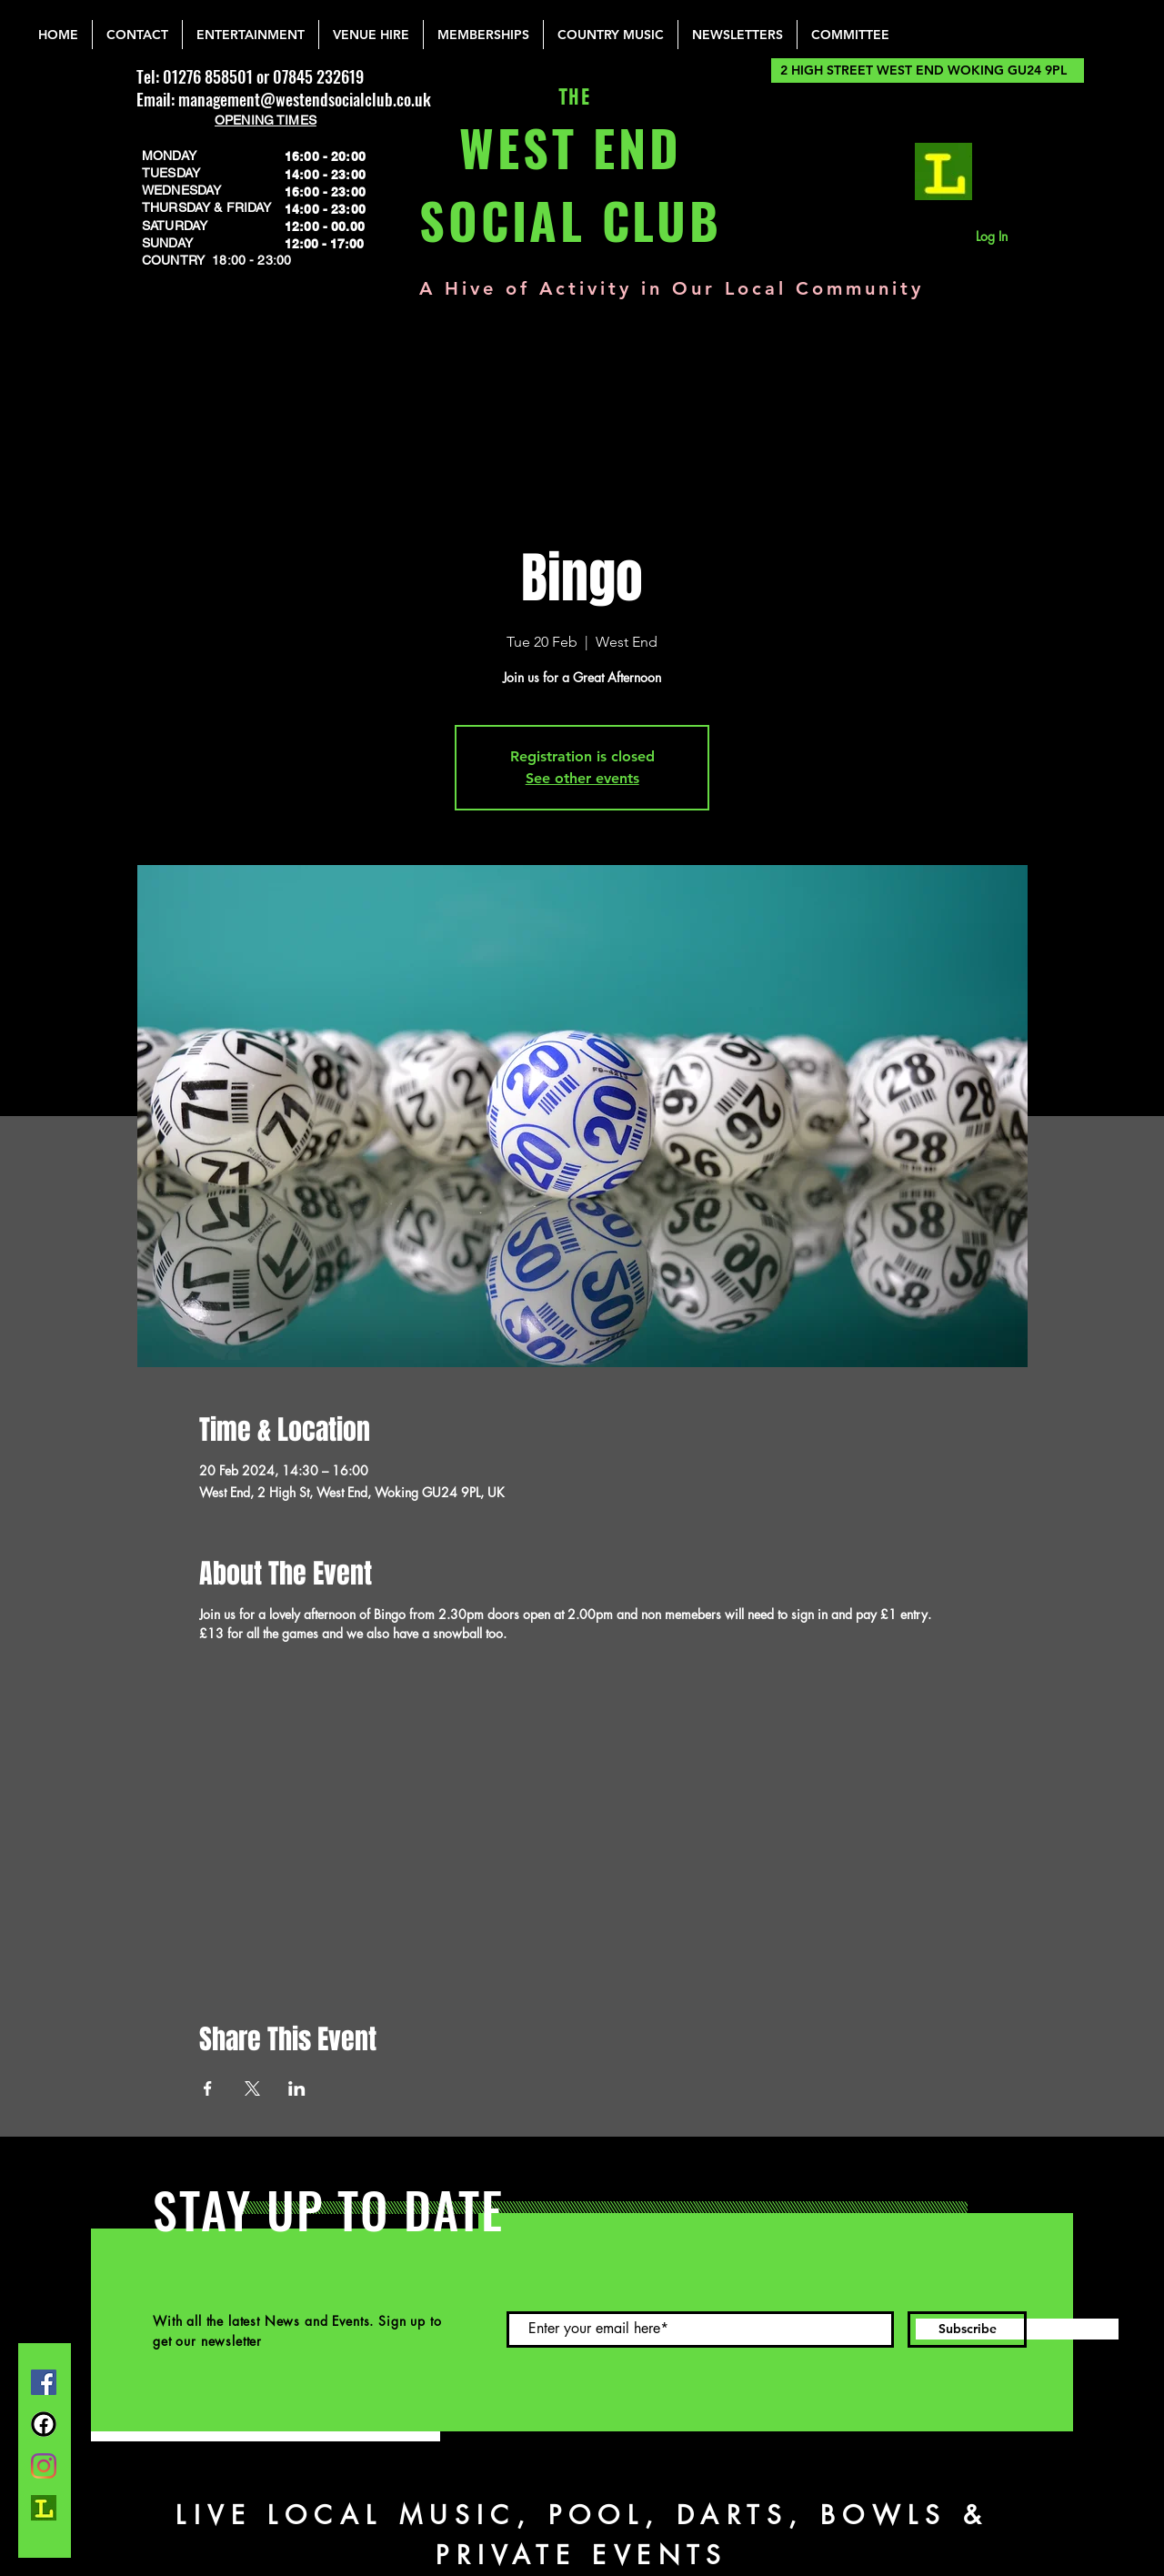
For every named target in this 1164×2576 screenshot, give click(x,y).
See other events (582, 778)
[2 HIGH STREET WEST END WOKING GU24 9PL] (927, 70)
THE (570, 98)
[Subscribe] (967, 2329)
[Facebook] (43, 2382)
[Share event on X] (252, 2088)
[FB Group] (43, 2424)
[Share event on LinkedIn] (297, 2088)
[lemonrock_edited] (943, 171)
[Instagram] (43, 2466)
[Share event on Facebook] (207, 2088)
